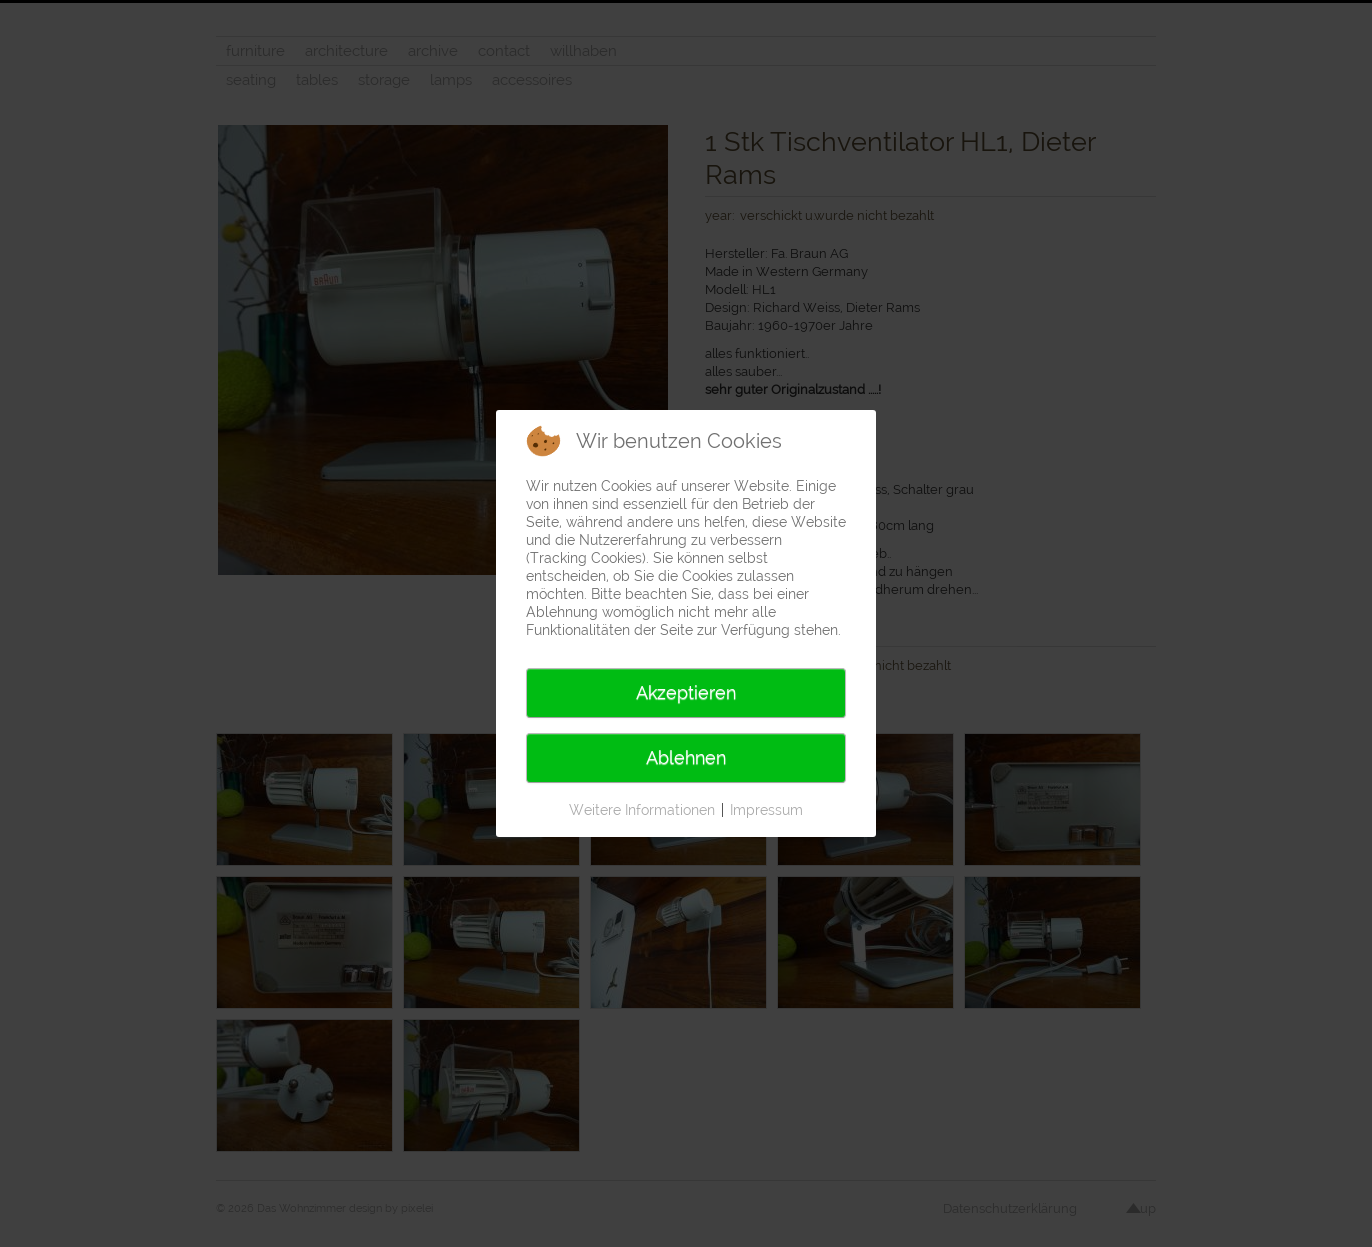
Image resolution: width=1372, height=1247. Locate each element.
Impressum (766, 810)
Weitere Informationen (642, 810)
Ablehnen (686, 757)
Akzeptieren (686, 692)
